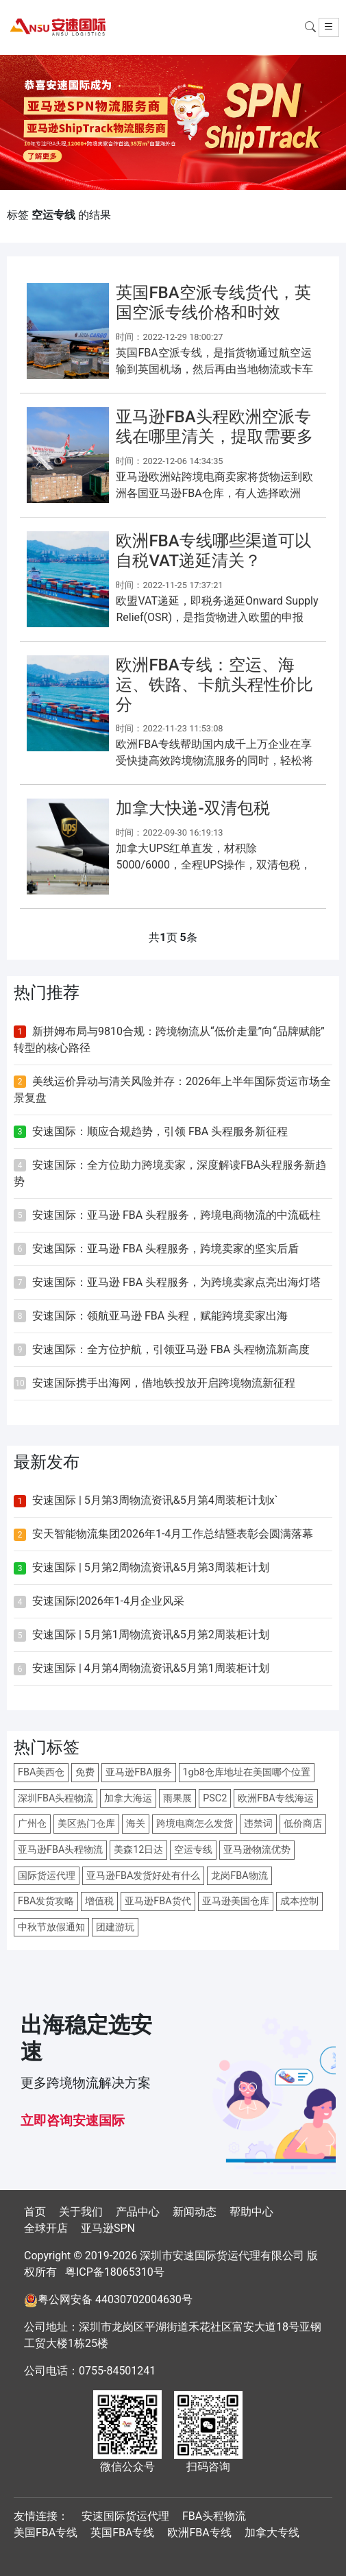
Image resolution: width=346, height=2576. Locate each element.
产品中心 (138, 2211)
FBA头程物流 (214, 2516)
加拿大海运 (128, 1798)
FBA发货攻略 (46, 1901)
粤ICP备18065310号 (114, 2272)
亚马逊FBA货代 (157, 1901)
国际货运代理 (46, 1876)
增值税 (99, 1901)
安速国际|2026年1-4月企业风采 (108, 1600)
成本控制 (299, 1901)
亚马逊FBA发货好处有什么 (143, 1876)
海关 (135, 1824)
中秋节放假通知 (51, 1927)
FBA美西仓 (41, 1772)
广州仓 (32, 1824)
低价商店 (303, 1824)
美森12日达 (138, 1850)
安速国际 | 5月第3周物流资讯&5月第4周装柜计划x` (155, 1500)
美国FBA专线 (45, 2532)
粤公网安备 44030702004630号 (115, 2299)
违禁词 (258, 1824)
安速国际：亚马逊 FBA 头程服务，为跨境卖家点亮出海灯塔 (176, 1282)
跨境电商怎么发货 (194, 1824)
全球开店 (46, 2228)
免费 (85, 1772)
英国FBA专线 (122, 2532)
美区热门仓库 (86, 1824)
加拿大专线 (272, 2532)
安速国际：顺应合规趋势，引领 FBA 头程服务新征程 (160, 1131)
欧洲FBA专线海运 (275, 1798)
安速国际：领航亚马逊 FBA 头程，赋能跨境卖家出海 (160, 1315)
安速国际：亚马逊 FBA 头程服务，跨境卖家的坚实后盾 (165, 1248)
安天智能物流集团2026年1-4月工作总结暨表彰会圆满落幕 (172, 1533)
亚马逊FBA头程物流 (60, 1850)
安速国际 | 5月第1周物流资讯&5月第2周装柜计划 (150, 1634)
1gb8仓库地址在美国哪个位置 (246, 1772)
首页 (35, 2211)
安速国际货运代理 (125, 2516)
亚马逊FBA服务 (138, 1772)
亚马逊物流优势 (257, 1850)
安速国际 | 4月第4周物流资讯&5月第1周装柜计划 (150, 1668)
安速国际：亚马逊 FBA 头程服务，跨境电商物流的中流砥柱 (176, 1215)
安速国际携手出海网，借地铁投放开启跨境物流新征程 (163, 1382)
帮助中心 (251, 2211)
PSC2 (215, 1798)
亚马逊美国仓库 (235, 1901)
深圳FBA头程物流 (55, 1798)
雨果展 (177, 1798)
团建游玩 (115, 1927)
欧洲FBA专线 (199, 2532)
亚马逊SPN (108, 2228)
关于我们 (81, 2211)
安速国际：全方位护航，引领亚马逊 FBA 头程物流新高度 (171, 1349)
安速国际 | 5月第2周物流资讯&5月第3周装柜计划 (150, 1567)
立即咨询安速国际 (73, 2120)
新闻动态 (195, 2211)
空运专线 (193, 1850)
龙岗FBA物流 (239, 1876)
